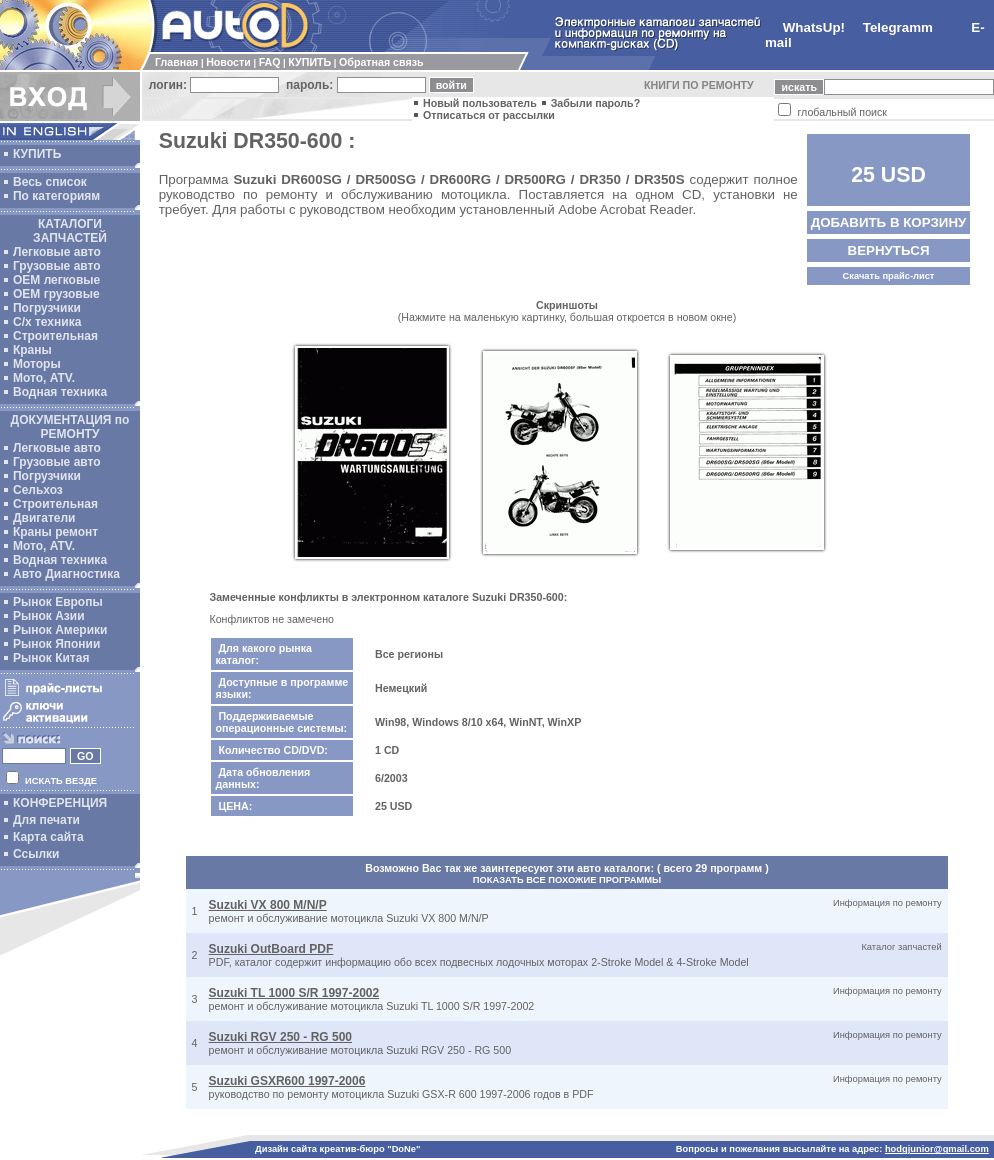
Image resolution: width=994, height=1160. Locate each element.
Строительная (55, 336)
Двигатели (44, 518)
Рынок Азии (49, 616)
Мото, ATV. (44, 378)
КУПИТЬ (309, 62)
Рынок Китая (51, 658)
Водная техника (60, 392)
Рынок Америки (60, 630)
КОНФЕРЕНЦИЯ (60, 803)
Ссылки (36, 854)
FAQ (270, 62)
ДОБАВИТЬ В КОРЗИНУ (889, 222)
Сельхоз (38, 490)
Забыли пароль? (596, 103)
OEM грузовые (56, 294)
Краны (32, 350)
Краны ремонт (55, 532)
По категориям (56, 196)
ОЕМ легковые (56, 280)
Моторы (37, 364)
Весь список (50, 182)
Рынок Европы (58, 602)
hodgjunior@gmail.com (937, 1149)
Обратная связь (381, 62)
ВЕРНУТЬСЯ (889, 250)
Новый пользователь (480, 103)
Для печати (46, 820)
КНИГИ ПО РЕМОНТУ (699, 85)
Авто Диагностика (66, 574)
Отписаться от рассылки (489, 115)
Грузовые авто (57, 266)
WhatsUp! (814, 27)
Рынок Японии (56, 644)
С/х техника (47, 322)
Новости (228, 62)
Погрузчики (47, 308)
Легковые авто (57, 252)
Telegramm (898, 27)
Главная (176, 62)
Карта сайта (48, 837)
